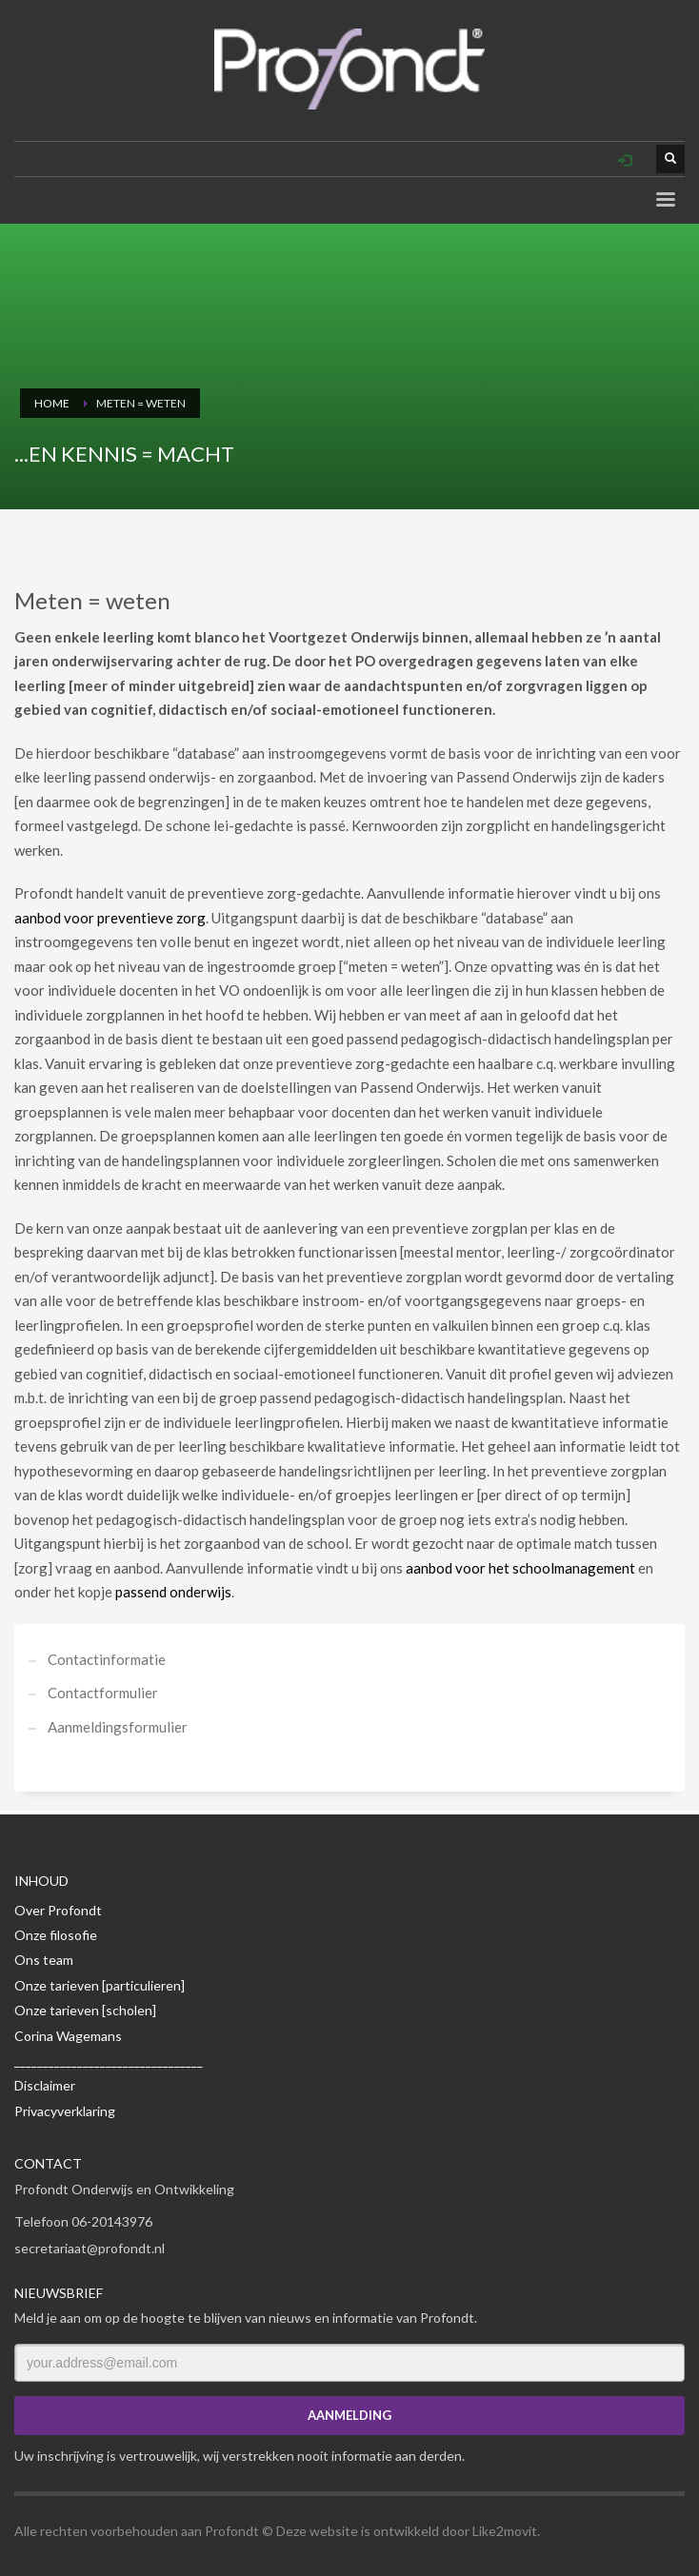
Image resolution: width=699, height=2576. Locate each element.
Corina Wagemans (68, 2036)
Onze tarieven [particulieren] (99, 1985)
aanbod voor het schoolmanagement (520, 1567)
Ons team (43, 1960)
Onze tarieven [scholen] (85, 2010)
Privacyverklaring (64, 2111)
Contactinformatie (107, 1659)
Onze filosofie (55, 1935)
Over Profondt (58, 1910)
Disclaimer (44, 2085)
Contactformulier (103, 1692)
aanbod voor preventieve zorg (110, 917)
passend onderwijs (173, 1591)
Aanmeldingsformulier (118, 1726)
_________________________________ (108, 2060)
